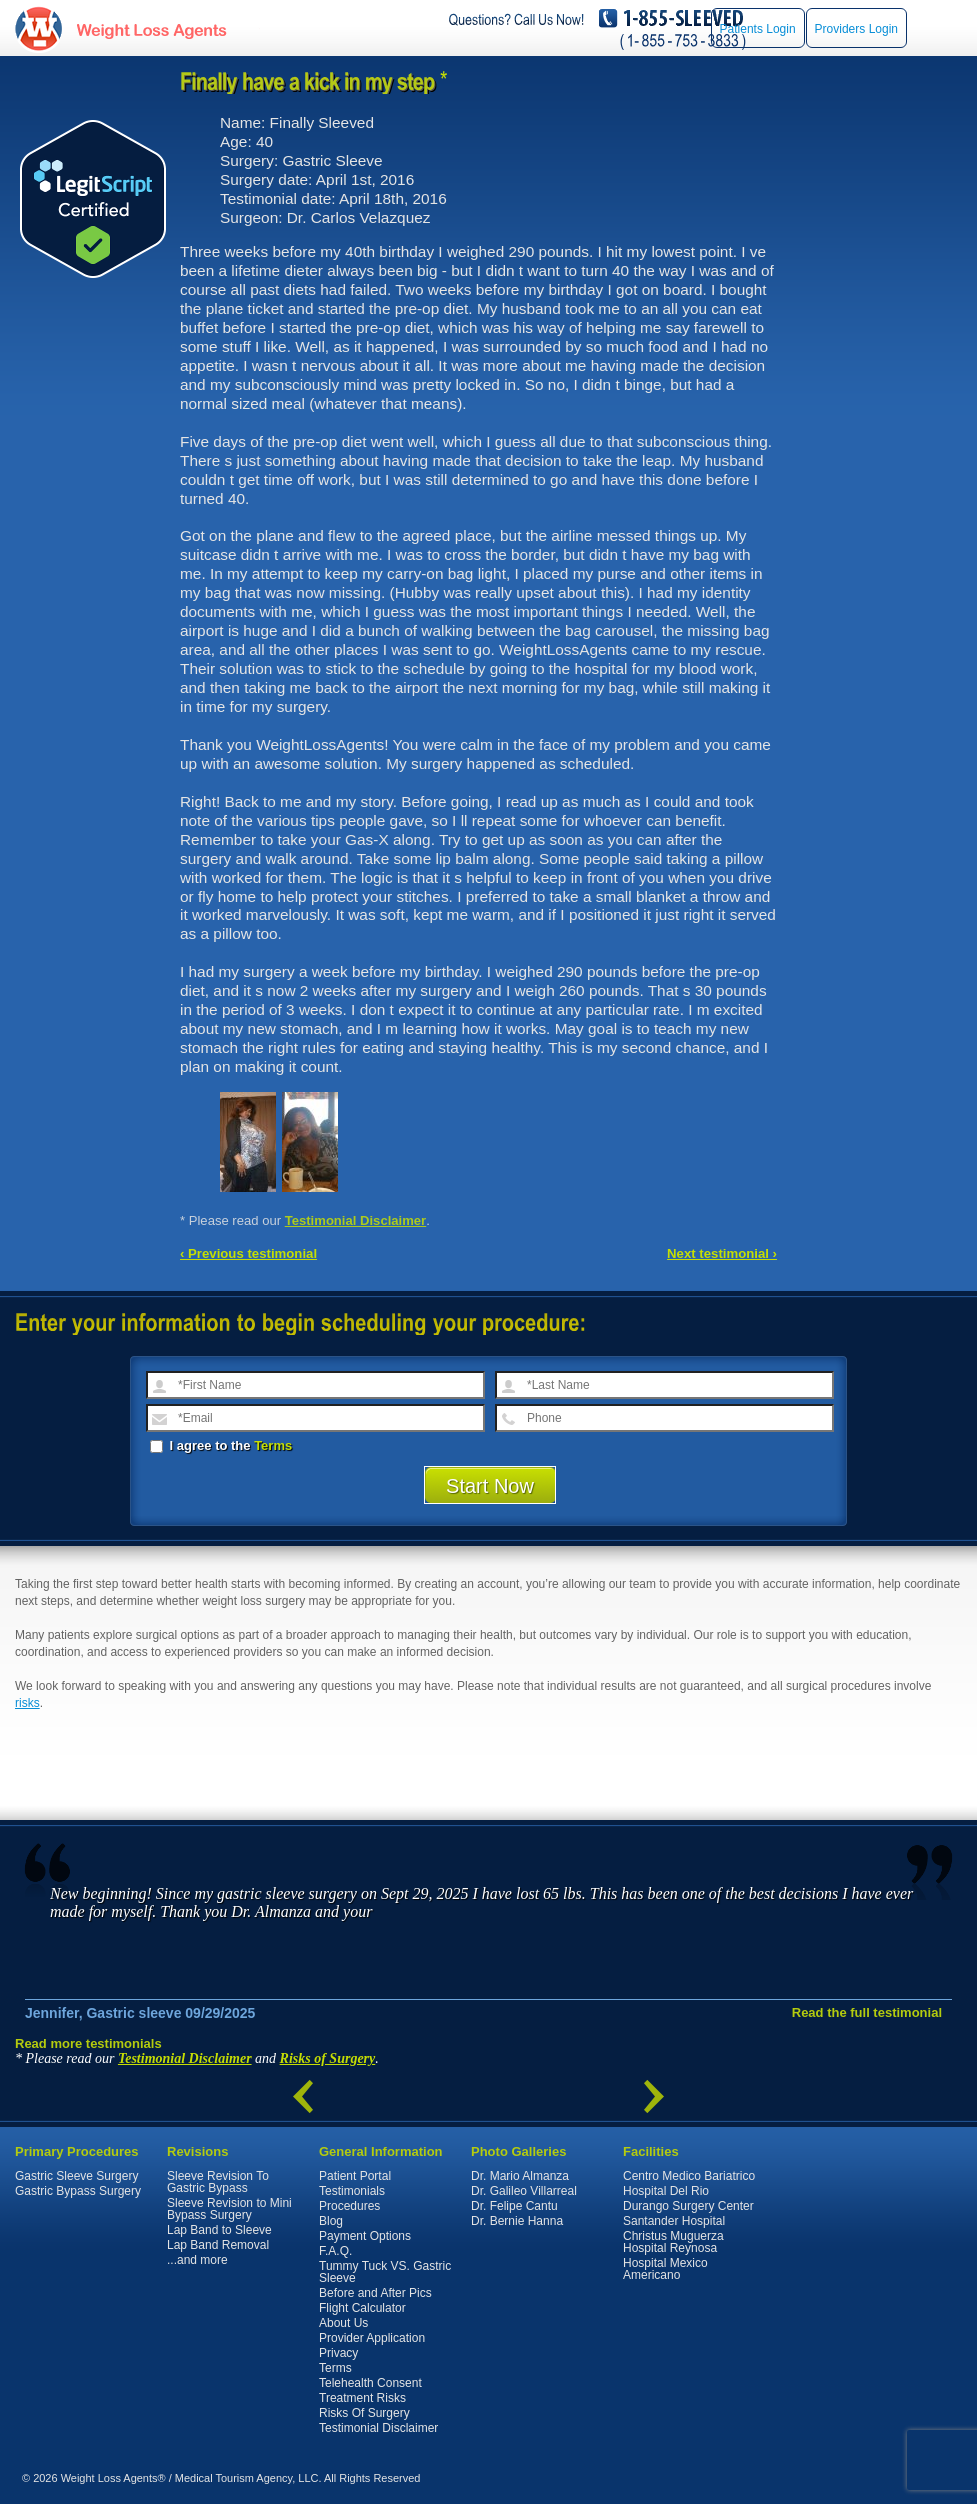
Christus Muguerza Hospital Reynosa (673, 2242)
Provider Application (372, 2338)
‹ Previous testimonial (248, 1253)
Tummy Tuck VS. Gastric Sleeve (385, 2272)
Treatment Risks (362, 2398)
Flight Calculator (362, 2308)
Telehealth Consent (370, 2383)
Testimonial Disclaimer (356, 1220)
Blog (331, 2221)
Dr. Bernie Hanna (517, 2221)
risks (27, 1703)
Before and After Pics (375, 2293)
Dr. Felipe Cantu (514, 2206)
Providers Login (856, 29)
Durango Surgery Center (688, 2206)
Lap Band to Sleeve (219, 2230)
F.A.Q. (335, 2251)
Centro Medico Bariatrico (689, 2176)
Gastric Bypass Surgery (78, 2191)
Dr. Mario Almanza (520, 2176)
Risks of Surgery (328, 2058)
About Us (343, 2323)
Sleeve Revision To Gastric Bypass (218, 2182)
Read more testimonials (88, 2043)
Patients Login (758, 29)
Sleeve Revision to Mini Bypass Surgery (229, 2209)
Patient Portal (355, 2176)
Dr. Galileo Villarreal (524, 2191)
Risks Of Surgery (364, 2413)
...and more (197, 2260)
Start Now (490, 1486)
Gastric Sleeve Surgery (76, 2176)
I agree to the (221, 1445)
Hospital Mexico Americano (665, 2269)
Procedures (349, 2206)
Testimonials (352, 2191)
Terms (273, 1445)
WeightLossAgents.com (151, 28)
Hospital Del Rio (666, 2191)
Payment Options (365, 2236)
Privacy (338, 2353)
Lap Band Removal (218, 2245)
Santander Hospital (674, 2221)
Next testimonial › (722, 1253)
